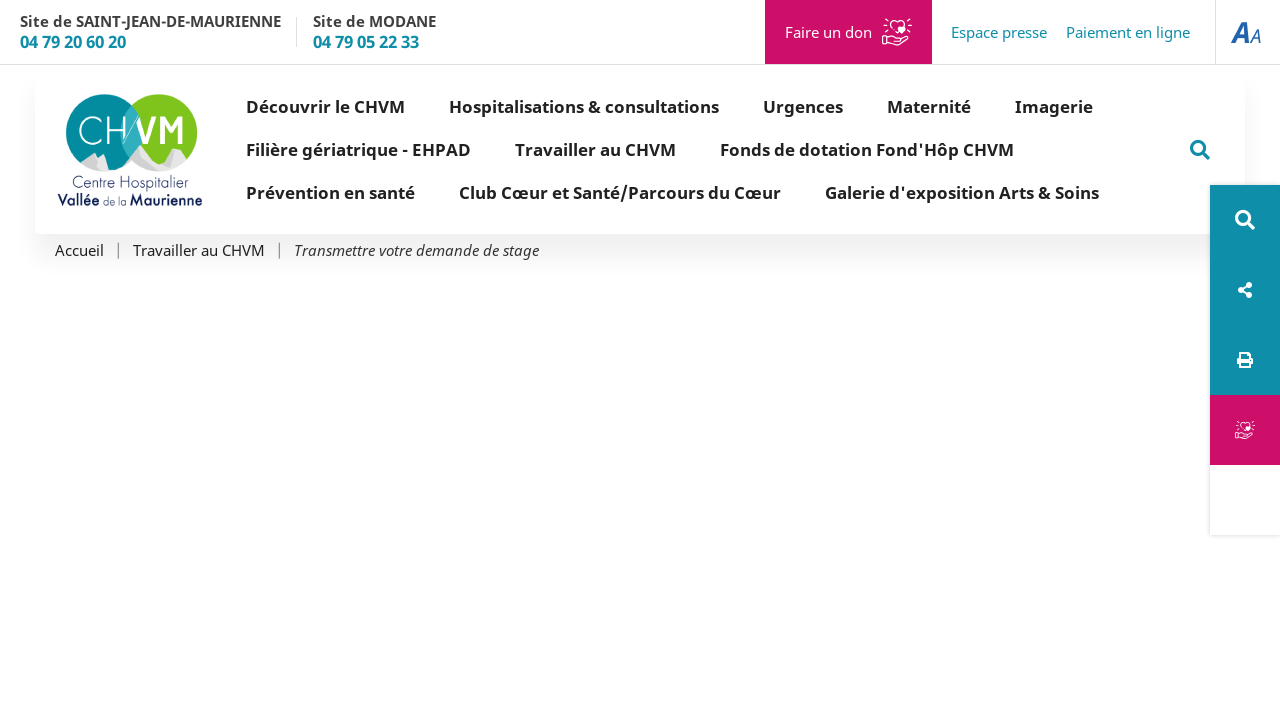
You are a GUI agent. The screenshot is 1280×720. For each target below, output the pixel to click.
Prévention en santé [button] (330, 192)
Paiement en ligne (1128, 32)
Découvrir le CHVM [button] (325, 106)
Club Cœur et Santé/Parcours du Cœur (620, 192)
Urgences (803, 106)
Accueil (79, 250)
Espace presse (999, 32)
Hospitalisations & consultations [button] (584, 106)
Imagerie (1054, 106)
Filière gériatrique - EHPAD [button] (358, 149)
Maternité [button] (929, 106)
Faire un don (828, 32)
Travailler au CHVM (199, 250)
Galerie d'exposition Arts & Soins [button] (962, 192)
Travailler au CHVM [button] (595, 149)
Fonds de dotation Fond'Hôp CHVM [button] (867, 149)
